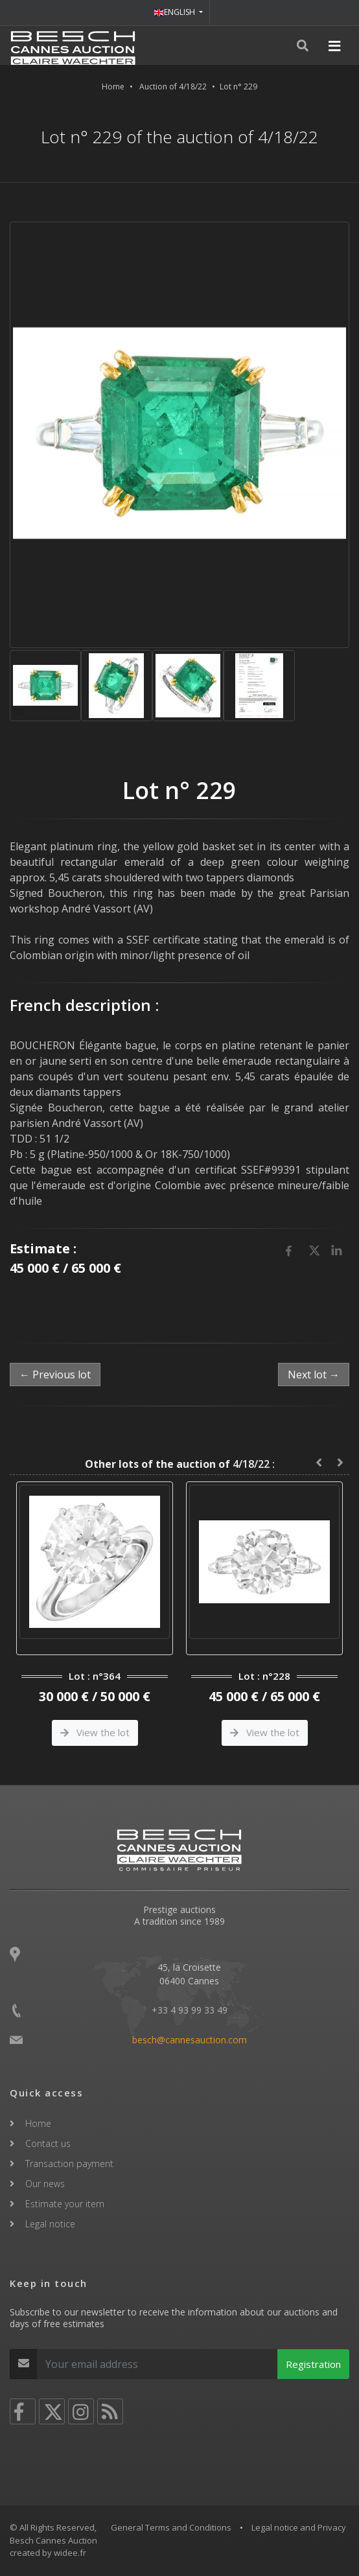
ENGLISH (175, 11)
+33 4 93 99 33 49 (189, 2010)
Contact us (48, 2143)
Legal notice (50, 2224)
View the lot (95, 1732)
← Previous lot (55, 1374)
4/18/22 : (180, 1464)
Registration (313, 2364)
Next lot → (314, 1374)
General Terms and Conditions (171, 2527)
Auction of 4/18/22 (173, 86)
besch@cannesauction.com (189, 2040)
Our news (45, 2183)
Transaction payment (69, 2163)
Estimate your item (64, 2204)
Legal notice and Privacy (298, 2527)
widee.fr (70, 2553)
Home (113, 86)
